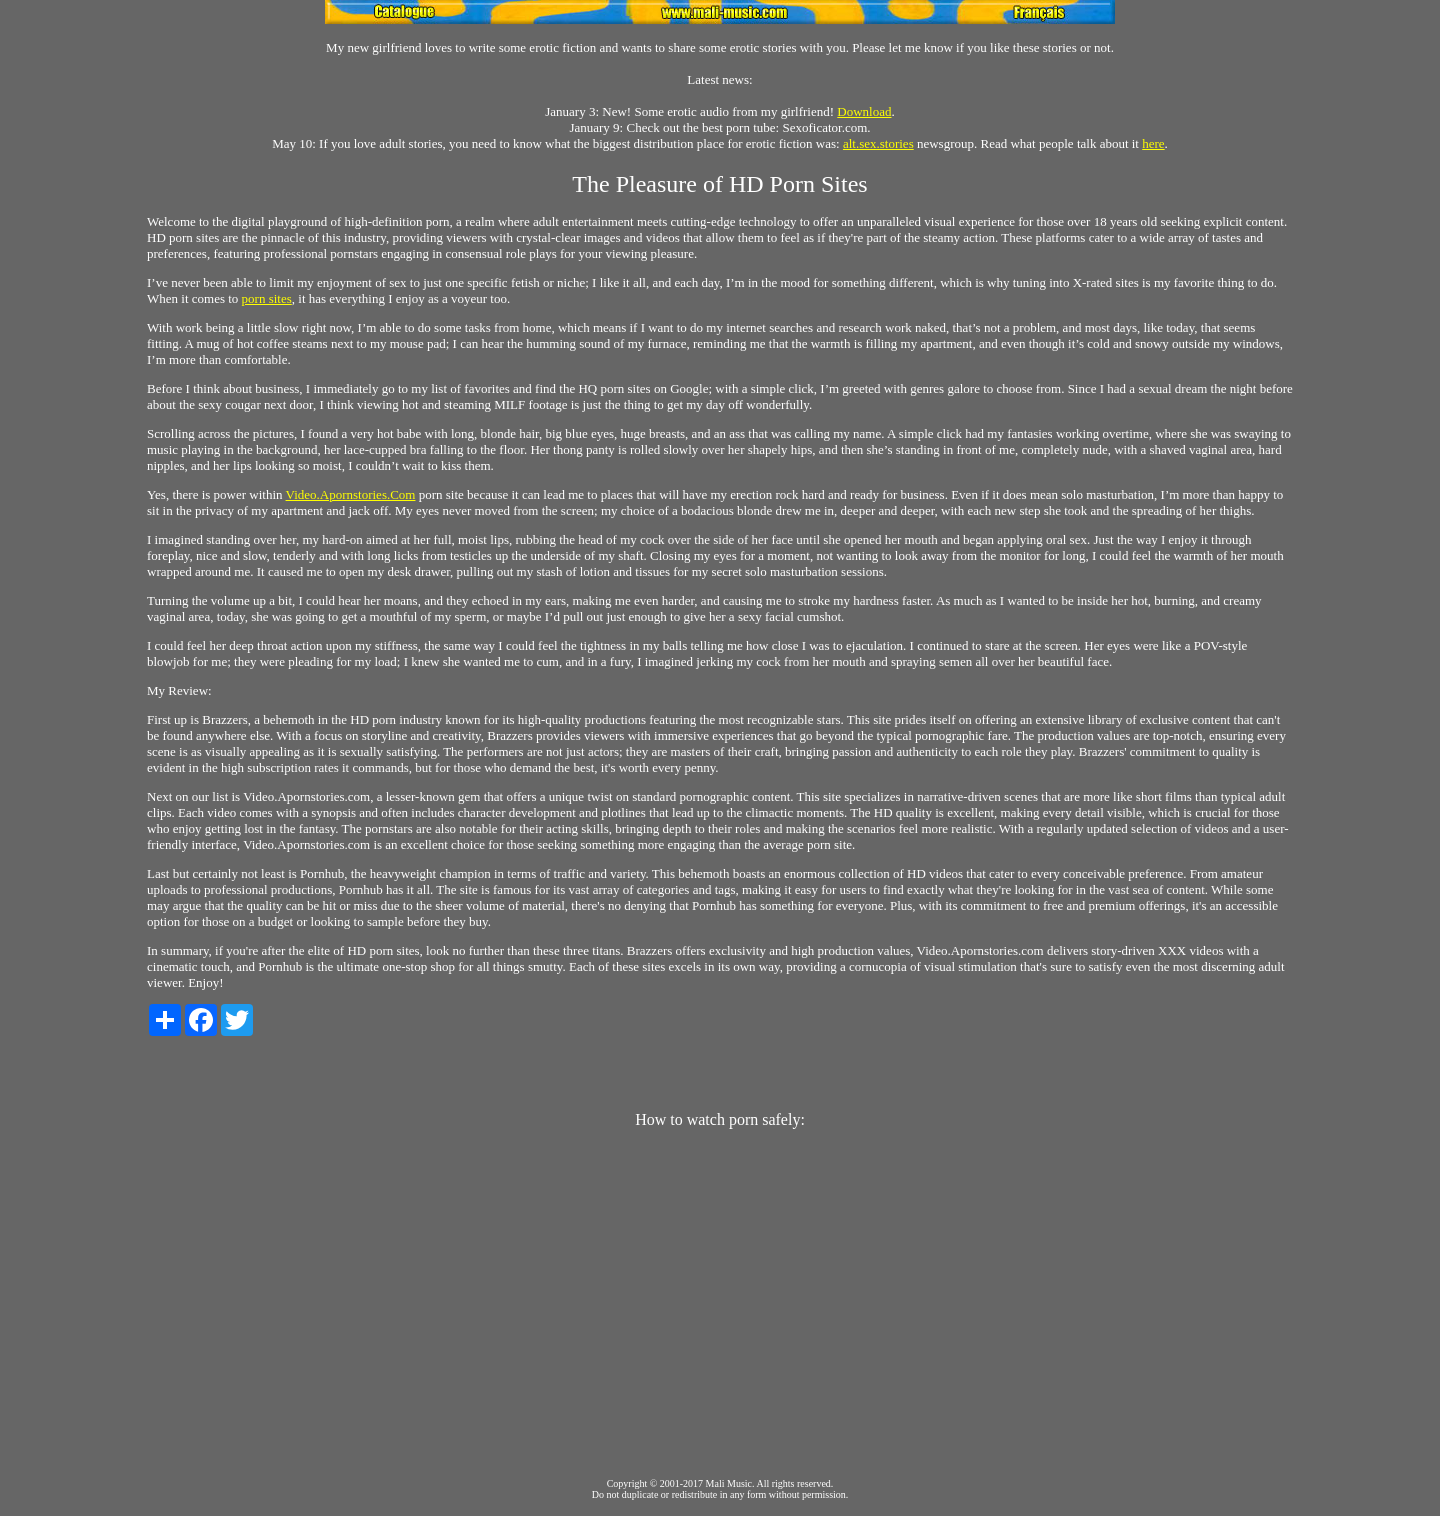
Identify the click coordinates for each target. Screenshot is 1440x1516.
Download (864, 111)
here (1153, 143)
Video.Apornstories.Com (351, 494)
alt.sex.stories (878, 143)
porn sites (267, 298)
